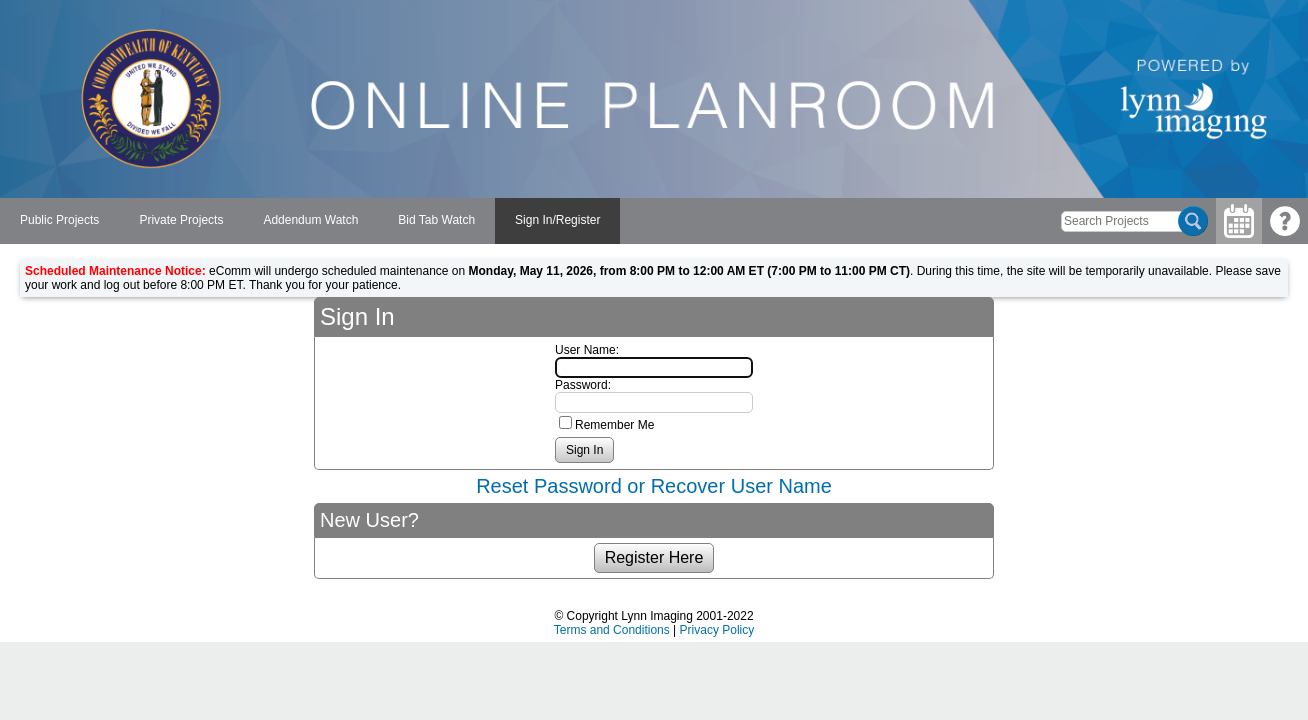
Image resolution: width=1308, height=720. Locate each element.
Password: (583, 385)
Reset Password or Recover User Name (654, 486)
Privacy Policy (717, 630)
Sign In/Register (557, 220)
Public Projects (59, 220)
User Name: (587, 350)
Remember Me (614, 425)
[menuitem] (59, 221)
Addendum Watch (310, 220)
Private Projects (181, 220)
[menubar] (310, 221)
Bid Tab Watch (436, 220)
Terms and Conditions (612, 630)
